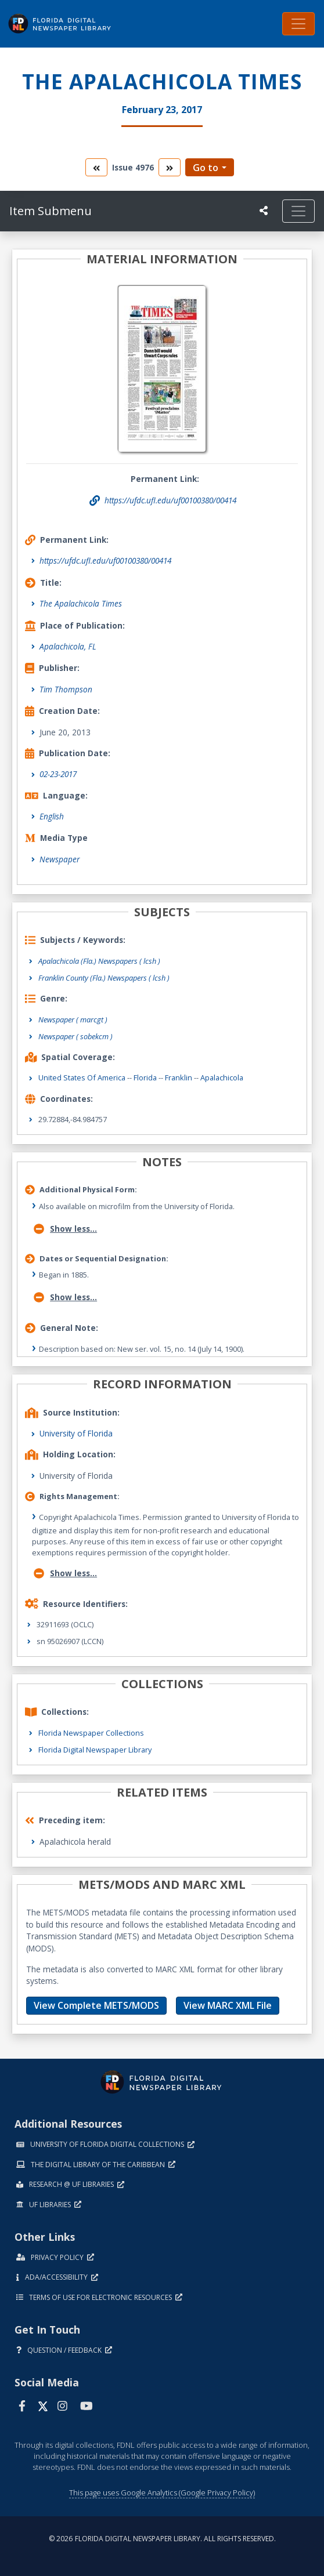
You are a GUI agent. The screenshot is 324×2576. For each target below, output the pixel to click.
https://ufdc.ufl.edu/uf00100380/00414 (105, 560)
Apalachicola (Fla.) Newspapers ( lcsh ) (99, 961)
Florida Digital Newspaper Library (95, 1749)
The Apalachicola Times (80, 603)
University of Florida (76, 1433)
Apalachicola (221, 1077)
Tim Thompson (65, 689)
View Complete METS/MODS (96, 2005)
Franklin (178, 1077)
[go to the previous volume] (96, 167)
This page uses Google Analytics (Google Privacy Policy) (162, 2492)
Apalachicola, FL (67, 646)
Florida (145, 1077)
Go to (205, 167)
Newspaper (59, 859)
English (51, 816)
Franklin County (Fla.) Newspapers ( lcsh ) (104, 978)
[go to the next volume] (170, 167)
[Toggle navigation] (298, 23)
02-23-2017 (58, 773)
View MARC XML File (227, 2005)
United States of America (81, 1077)
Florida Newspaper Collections (91, 1733)
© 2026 (162, 2539)
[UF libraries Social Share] (263, 210)
